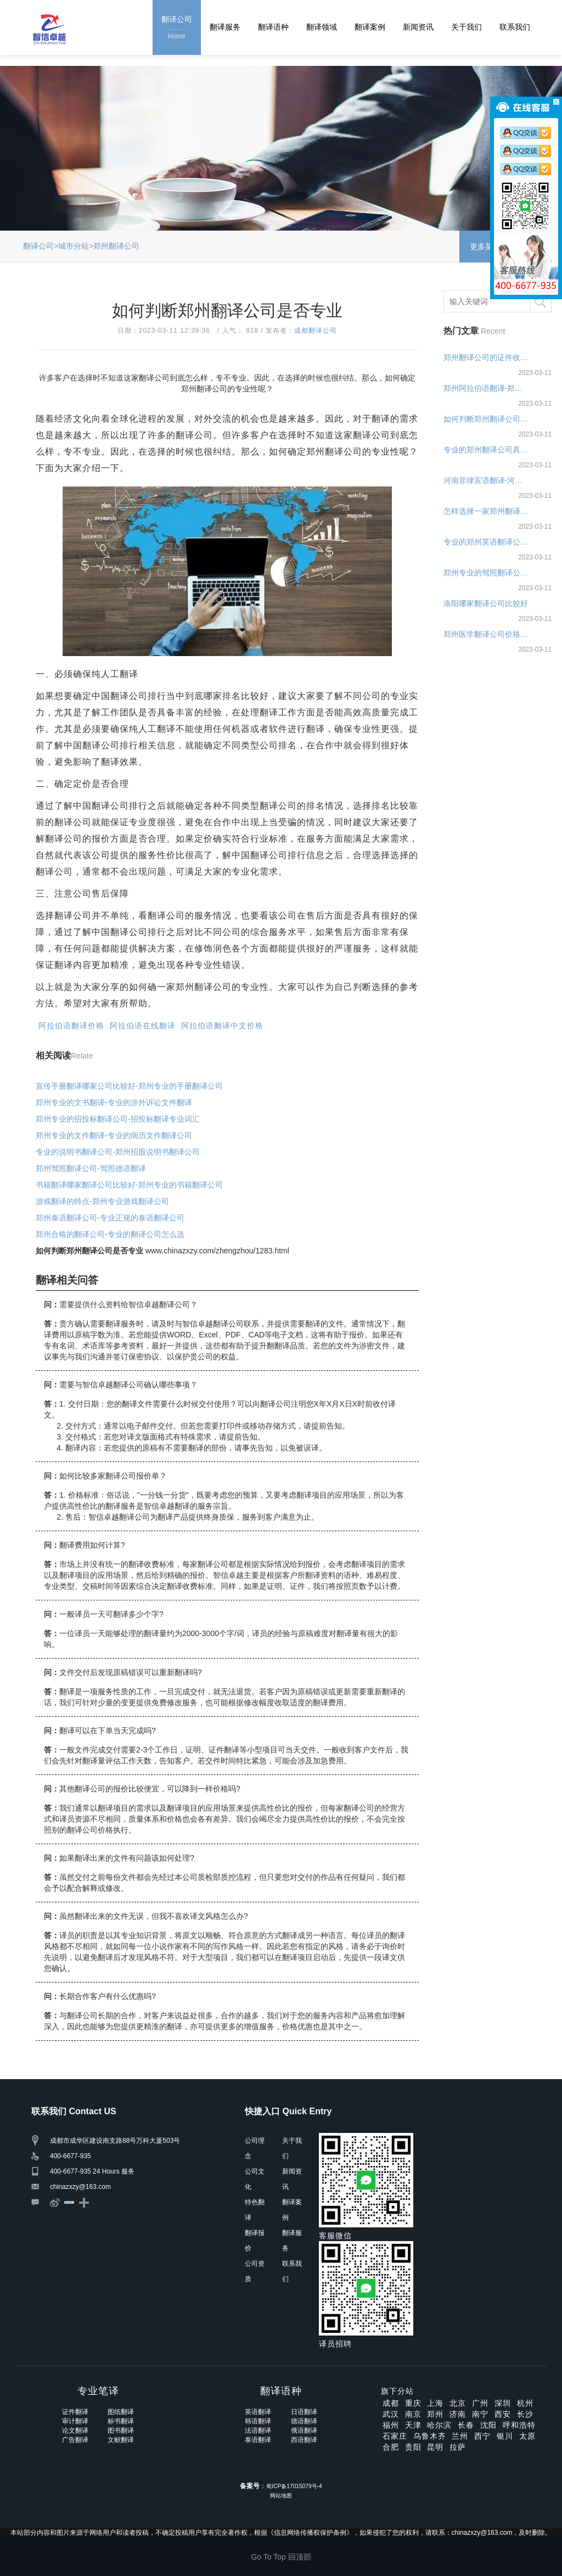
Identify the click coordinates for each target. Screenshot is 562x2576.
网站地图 (281, 2496)
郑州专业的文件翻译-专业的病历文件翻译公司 (114, 1135)
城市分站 (73, 246)
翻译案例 (370, 27)
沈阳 (488, 2425)
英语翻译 (258, 2412)
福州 (391, 2425)
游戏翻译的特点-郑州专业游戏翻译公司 (102, 1201)
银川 (505, 2436)
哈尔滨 (439, 2425)
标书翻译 (121, 2421)
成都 (391, 2403)
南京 (413, 2414)
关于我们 (466, 27)
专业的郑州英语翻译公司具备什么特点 (486, 541)
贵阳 (413, 2447)
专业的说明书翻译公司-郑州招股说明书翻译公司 (118, 1151)
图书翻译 (121, 2430)
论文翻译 (75, 2430)
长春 (466, 2425)
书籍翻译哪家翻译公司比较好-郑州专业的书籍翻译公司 (129, 1184)
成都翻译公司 (315, 330)
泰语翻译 (258, 2440)
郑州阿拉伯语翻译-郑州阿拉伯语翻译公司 (486, 388)
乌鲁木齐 (429, 2436)
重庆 (413, 2403)
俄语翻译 (304, 2430)
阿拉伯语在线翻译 (143, 1025)
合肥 (391, 2447)
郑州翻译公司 (116, 246)
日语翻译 (304, 2412)
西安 (502, 2414)
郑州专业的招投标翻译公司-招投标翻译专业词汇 (118, 1119)
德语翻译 (304, 2421)
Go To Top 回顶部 (281, 2556)
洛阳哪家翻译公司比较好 (485, 603)
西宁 (482, 2436)
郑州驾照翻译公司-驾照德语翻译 (91, 1168)
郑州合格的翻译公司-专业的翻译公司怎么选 (110, 1234)
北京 (457, 2403)
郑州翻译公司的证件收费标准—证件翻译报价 (486, 357)
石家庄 (395, 2436)
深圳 (502, 2403)
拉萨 (457, 2447)
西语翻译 (304, 2440)
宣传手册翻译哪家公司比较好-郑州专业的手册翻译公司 (129, 1086)
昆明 (435, 2447)
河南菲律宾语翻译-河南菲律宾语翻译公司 (486, 480)
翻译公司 (176, 28)
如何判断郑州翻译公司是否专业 (486, 419)
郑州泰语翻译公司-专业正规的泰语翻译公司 (110, 1217)
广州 (480, 2403)
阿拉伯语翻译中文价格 (222, 1025)
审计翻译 (75, 2421)
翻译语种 (273, 27)
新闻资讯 (418, 27)
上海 (435, 2403)
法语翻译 (258, 2430)
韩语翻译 (258, 2421)
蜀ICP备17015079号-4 (294, 2486)
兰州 (460, 2436)
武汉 (391, 2414)
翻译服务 (225, 27)
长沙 (525, 2414)
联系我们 (514, 27)
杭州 (525, 2403)
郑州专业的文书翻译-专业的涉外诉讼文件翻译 (114, 1102)
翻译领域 (321, 27)
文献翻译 (121, 2440)
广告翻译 (75, 2440)
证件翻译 (75, 2412)
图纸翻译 (121, 2412)
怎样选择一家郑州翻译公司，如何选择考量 (486, 511)
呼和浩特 (519, 2425)
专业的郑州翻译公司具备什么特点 (486, 449)
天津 (413, 2425)
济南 (457, 2414)
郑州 (435, 2414)
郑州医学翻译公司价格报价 (486, 634)
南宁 (480, 2414)
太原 (527, 2436)
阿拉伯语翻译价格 (71, 1025)
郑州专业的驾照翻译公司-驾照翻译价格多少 (486, 572)
